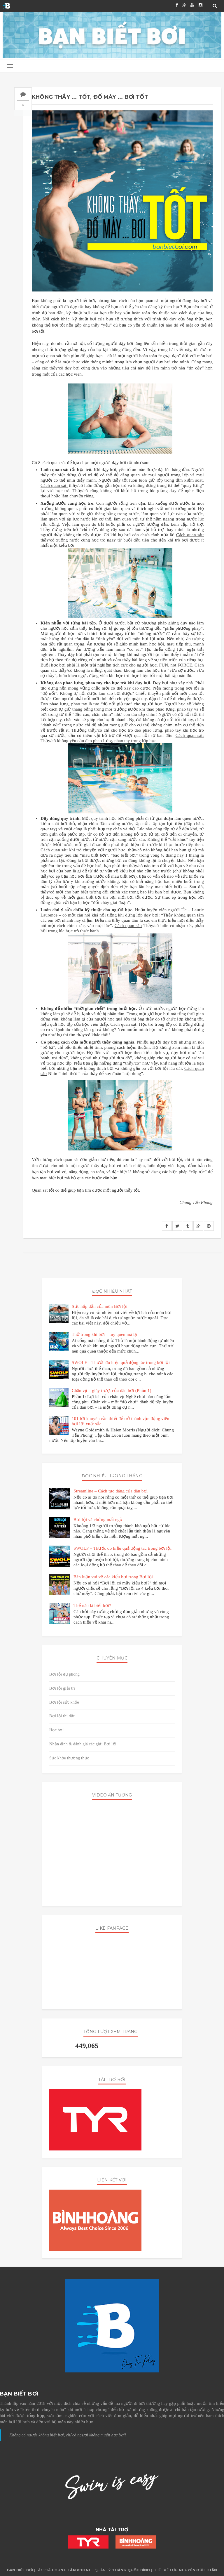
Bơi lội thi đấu (62, 1716)
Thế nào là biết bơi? (92, 1605)
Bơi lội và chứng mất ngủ (98, 1519)
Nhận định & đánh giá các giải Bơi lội (82, 1744)
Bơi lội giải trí (62, 1688)
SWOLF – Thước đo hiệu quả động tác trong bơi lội (121, 1362)
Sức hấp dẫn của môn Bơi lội (99, 1306)
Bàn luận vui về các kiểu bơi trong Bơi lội (113, 1577)
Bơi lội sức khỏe (64, 1702)
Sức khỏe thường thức (69, 1758)
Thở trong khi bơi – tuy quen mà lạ (104, 1334)
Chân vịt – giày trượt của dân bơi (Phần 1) (111, 1390)
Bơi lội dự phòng (64, 1674)
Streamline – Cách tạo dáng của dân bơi (111, 1491)
